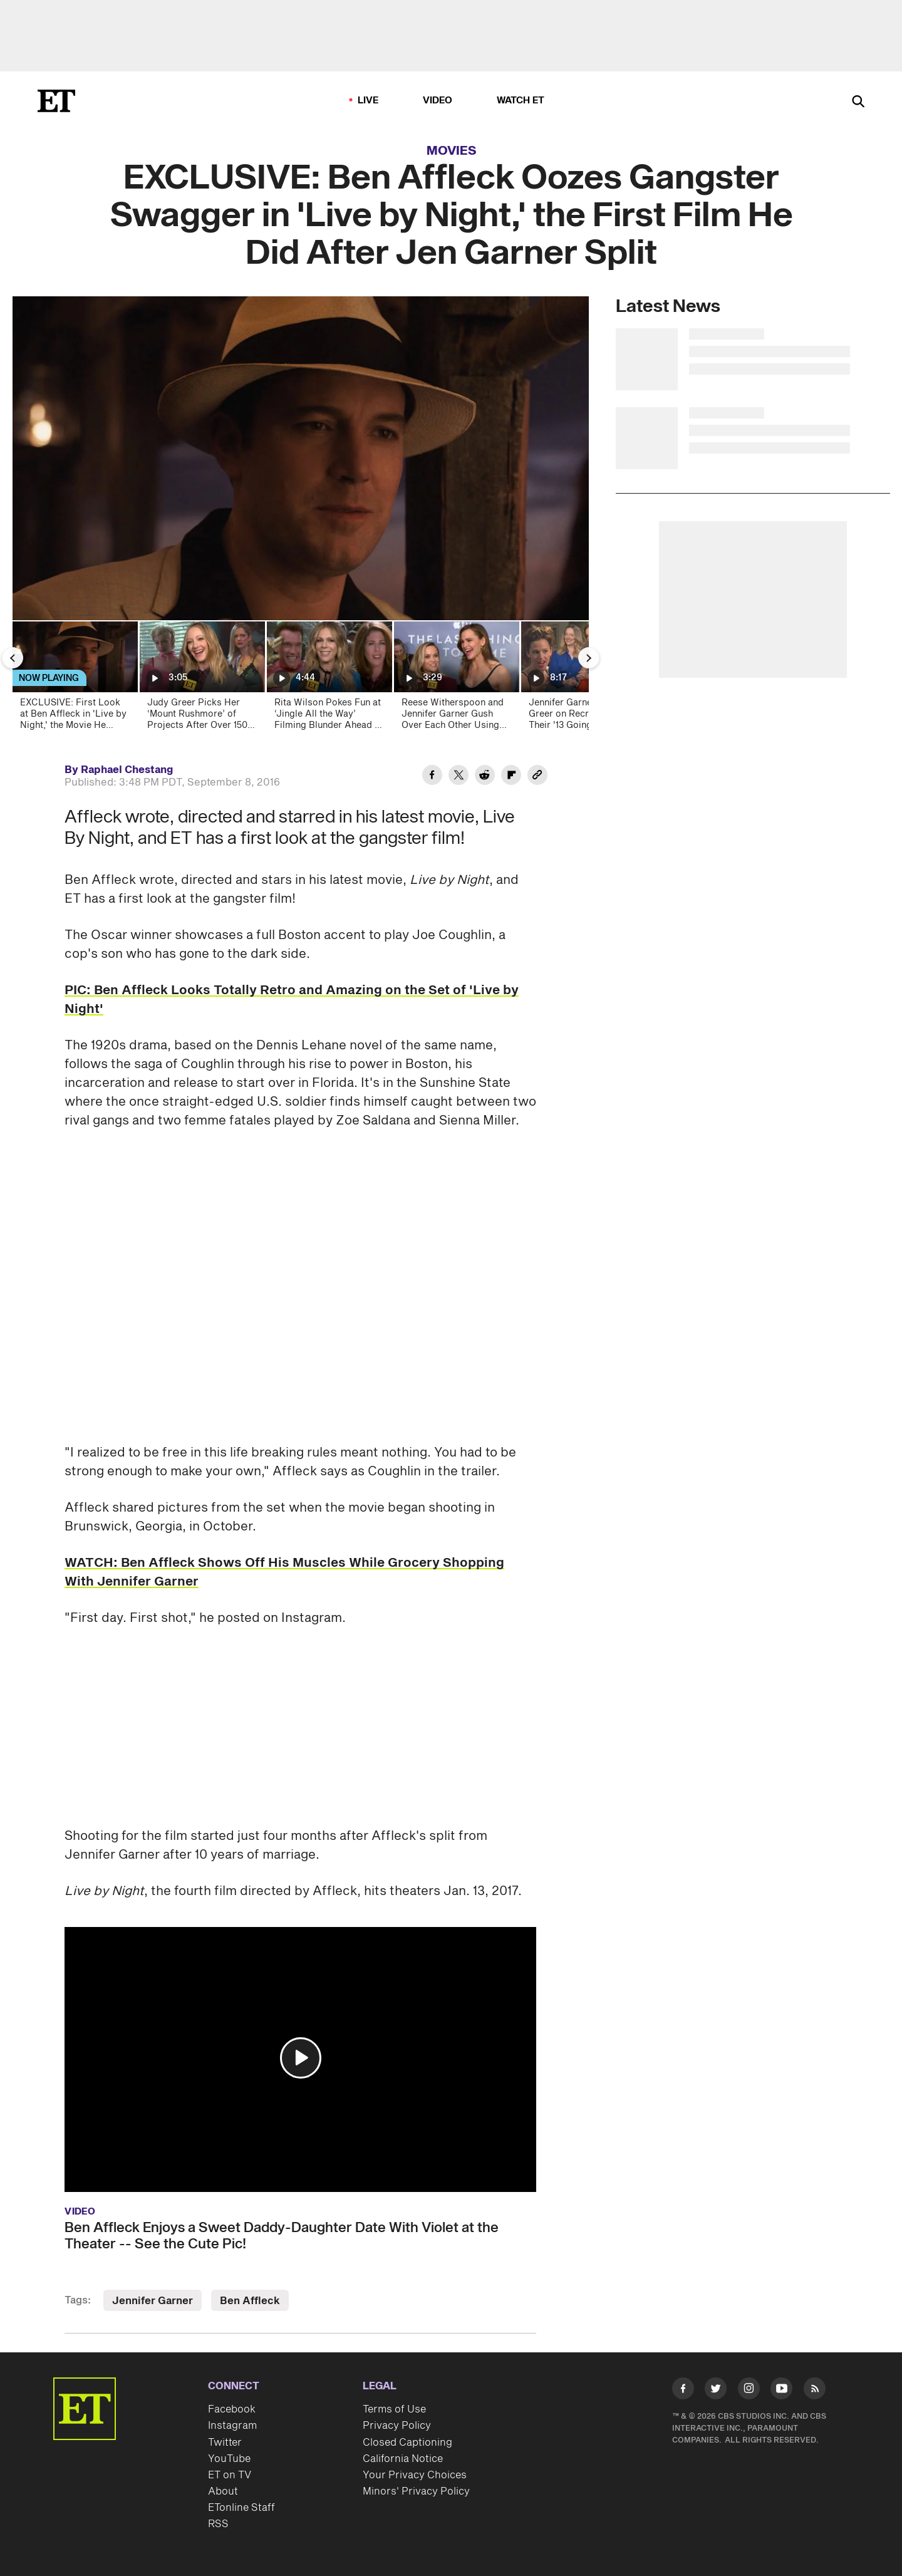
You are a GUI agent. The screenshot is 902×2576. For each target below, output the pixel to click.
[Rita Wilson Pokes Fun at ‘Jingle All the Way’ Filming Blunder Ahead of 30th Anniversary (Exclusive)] (328, 679)
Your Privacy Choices (415, 2475)
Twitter (225, 2442)
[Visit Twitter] (716, 2390)
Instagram (232, 2425)
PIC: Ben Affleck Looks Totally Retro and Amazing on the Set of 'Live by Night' (292, 1000)
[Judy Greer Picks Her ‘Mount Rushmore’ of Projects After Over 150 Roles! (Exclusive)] (201, 679)
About (223, 2491)
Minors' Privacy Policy (416, 2491)
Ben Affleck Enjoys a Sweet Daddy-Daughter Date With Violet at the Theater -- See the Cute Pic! (282, 2236)
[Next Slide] (588, 657)
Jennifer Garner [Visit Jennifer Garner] (152, 2301)
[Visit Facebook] (683, 2390)
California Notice (403, 2458)
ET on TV (229, 2475)
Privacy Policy (397, 2425)
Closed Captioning (407, 2442)
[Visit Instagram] (749, 2390)
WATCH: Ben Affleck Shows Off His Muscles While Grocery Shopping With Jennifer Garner (284, 1572)
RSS (218, 2524)
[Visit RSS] (815, 2390)
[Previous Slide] (12, 657)
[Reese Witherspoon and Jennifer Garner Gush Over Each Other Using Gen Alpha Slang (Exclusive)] (455, 679)
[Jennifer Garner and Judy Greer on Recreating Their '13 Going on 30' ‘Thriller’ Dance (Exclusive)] (582, 679)
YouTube (229, 2458)
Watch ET (521, 100)
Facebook (232, 2409)
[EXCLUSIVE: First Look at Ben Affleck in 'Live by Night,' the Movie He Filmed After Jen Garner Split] (74, 679)
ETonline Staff (241, 2507)
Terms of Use (394, 2409)
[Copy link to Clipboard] (537, 777)
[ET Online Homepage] (56, 101)
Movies (452, 151)
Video (438, 100)
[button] (300, 2058)
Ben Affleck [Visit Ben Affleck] (250, 2301)
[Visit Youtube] (781, 2390)
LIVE (368, 100)
